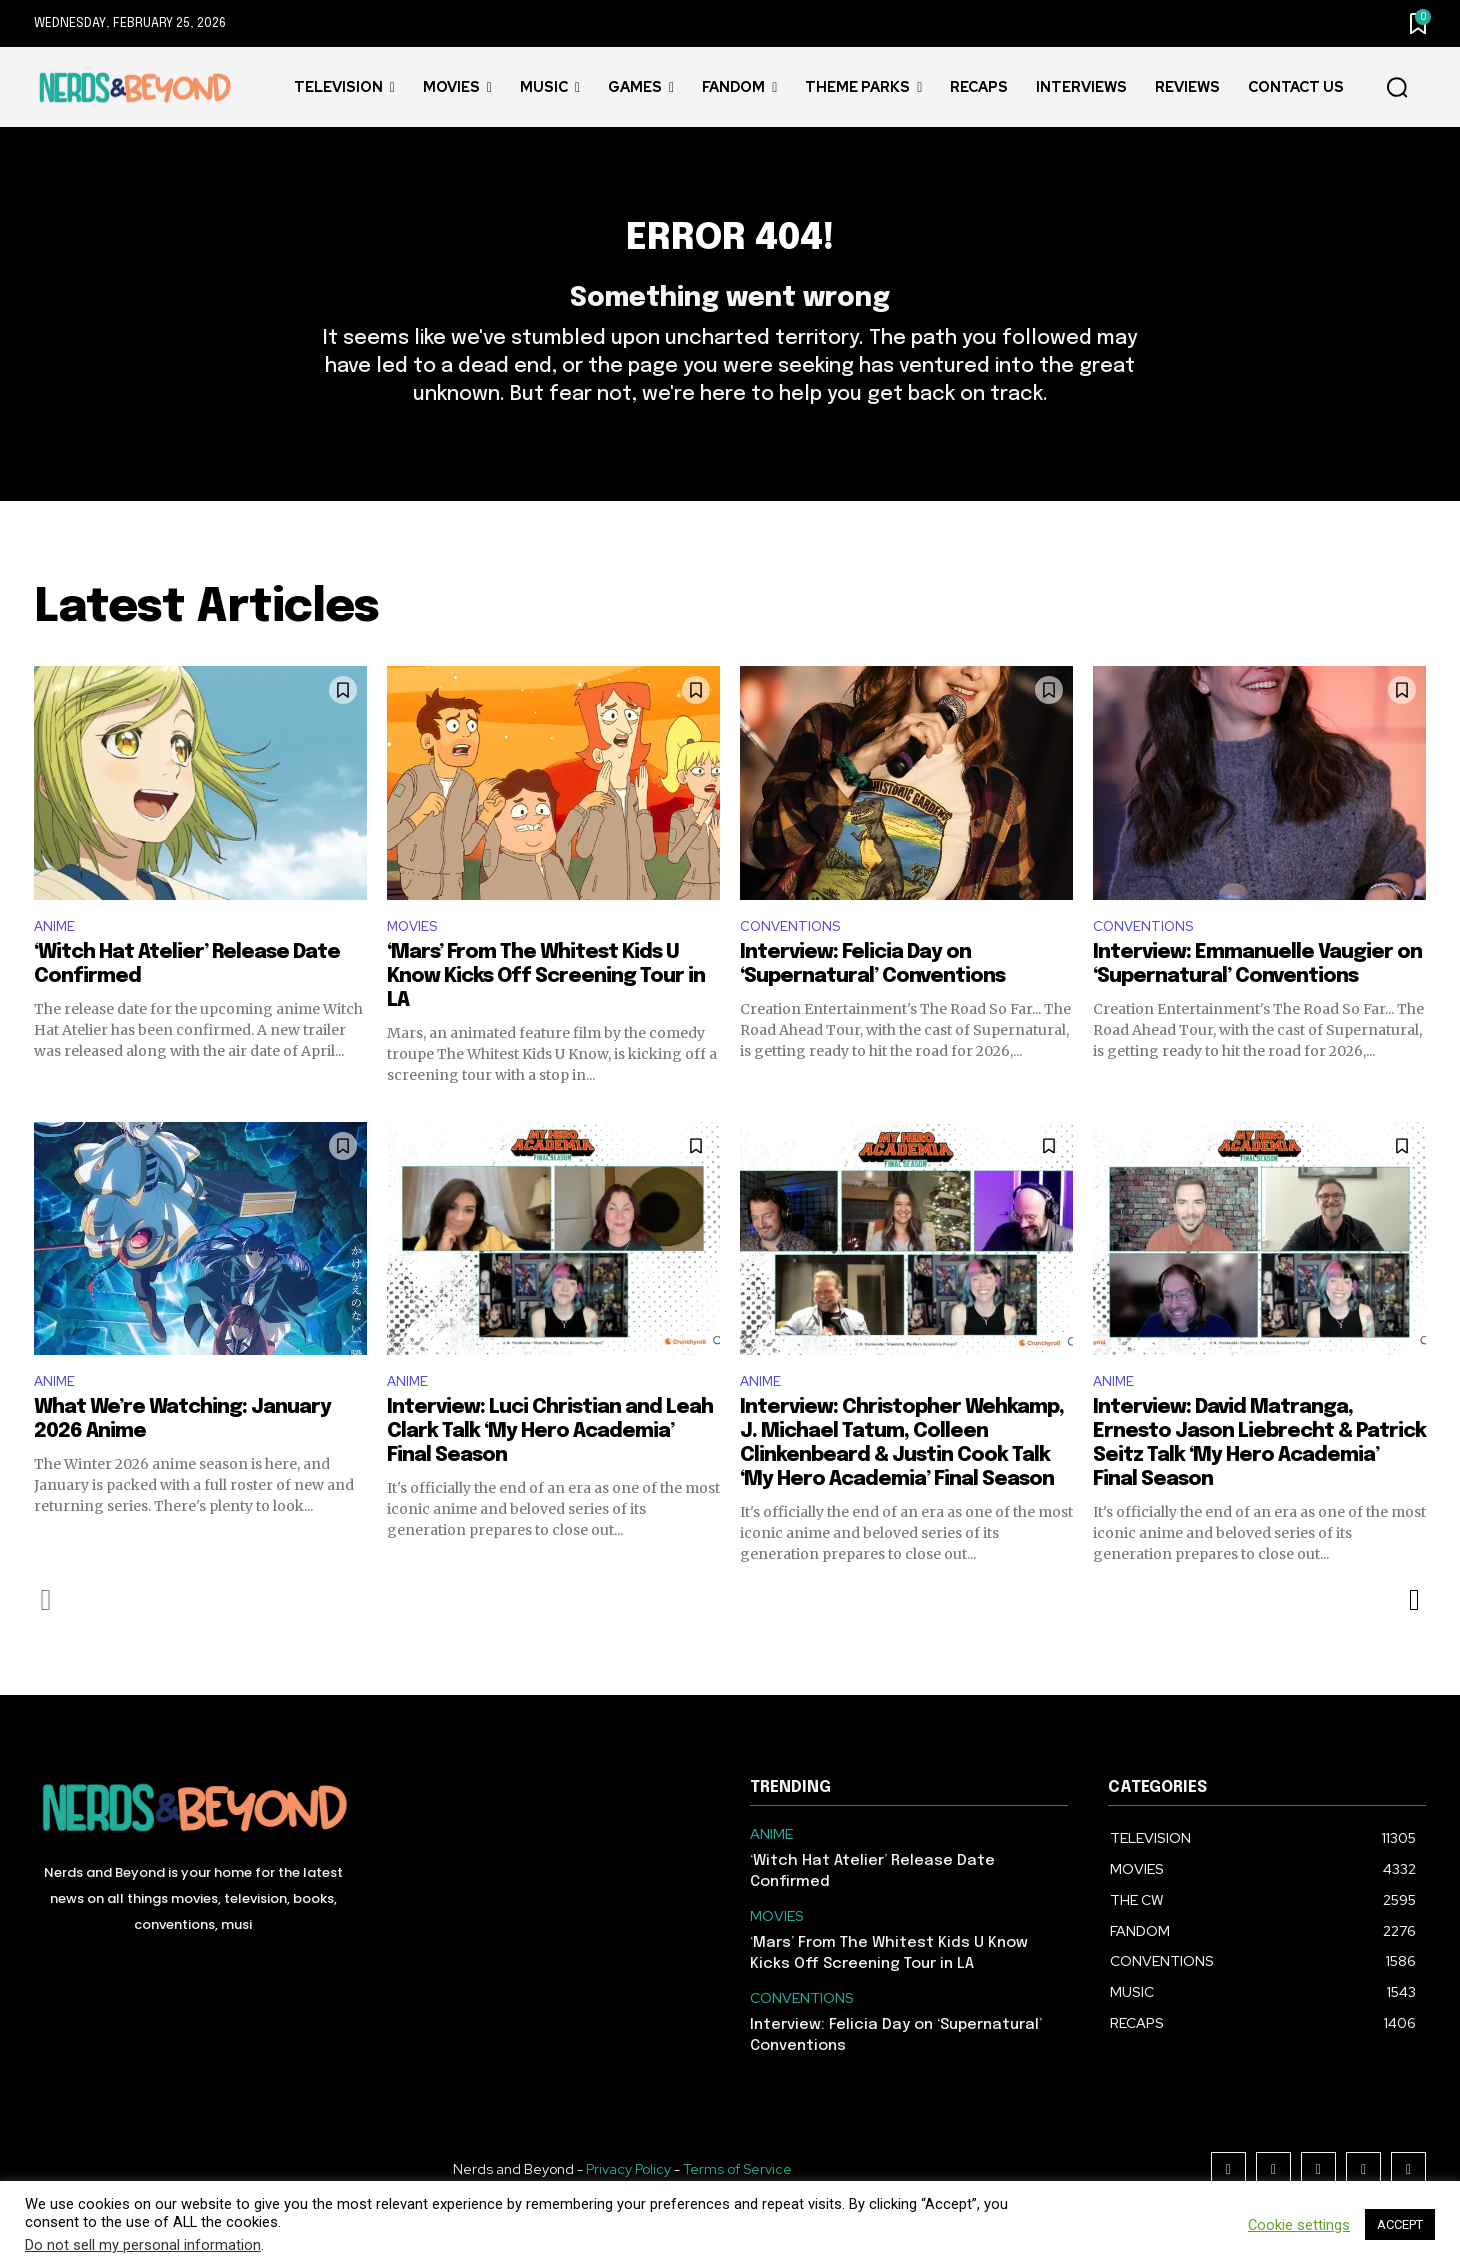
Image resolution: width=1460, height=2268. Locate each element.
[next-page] (1413, 1646)
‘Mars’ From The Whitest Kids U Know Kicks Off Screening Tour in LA (546, 1017)
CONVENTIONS (797, 964)
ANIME (57, 964)
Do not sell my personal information (143, 2245)
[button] (1397, 88)
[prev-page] (46, 1646)
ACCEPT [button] (1400, 2224)
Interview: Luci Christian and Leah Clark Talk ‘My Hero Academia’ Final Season (550, 1477)
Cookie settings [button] (1299, 2225)
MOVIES (416, 964)
